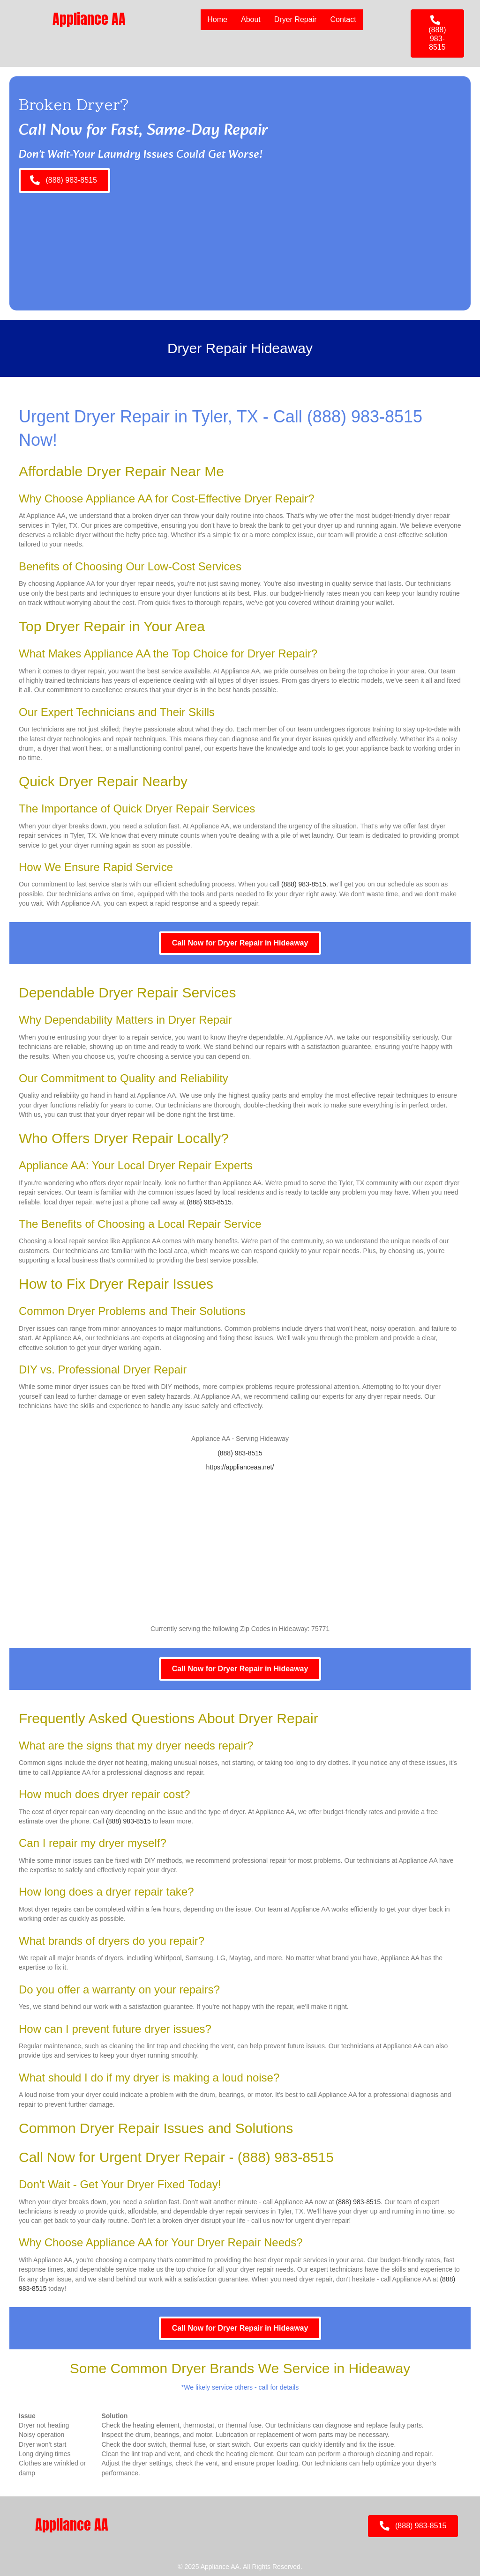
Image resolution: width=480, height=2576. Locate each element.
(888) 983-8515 (364, 416)
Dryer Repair (295, 19)
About (250, 19)
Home (217, 19)
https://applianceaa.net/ (240, 1467)
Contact (342, 19)
